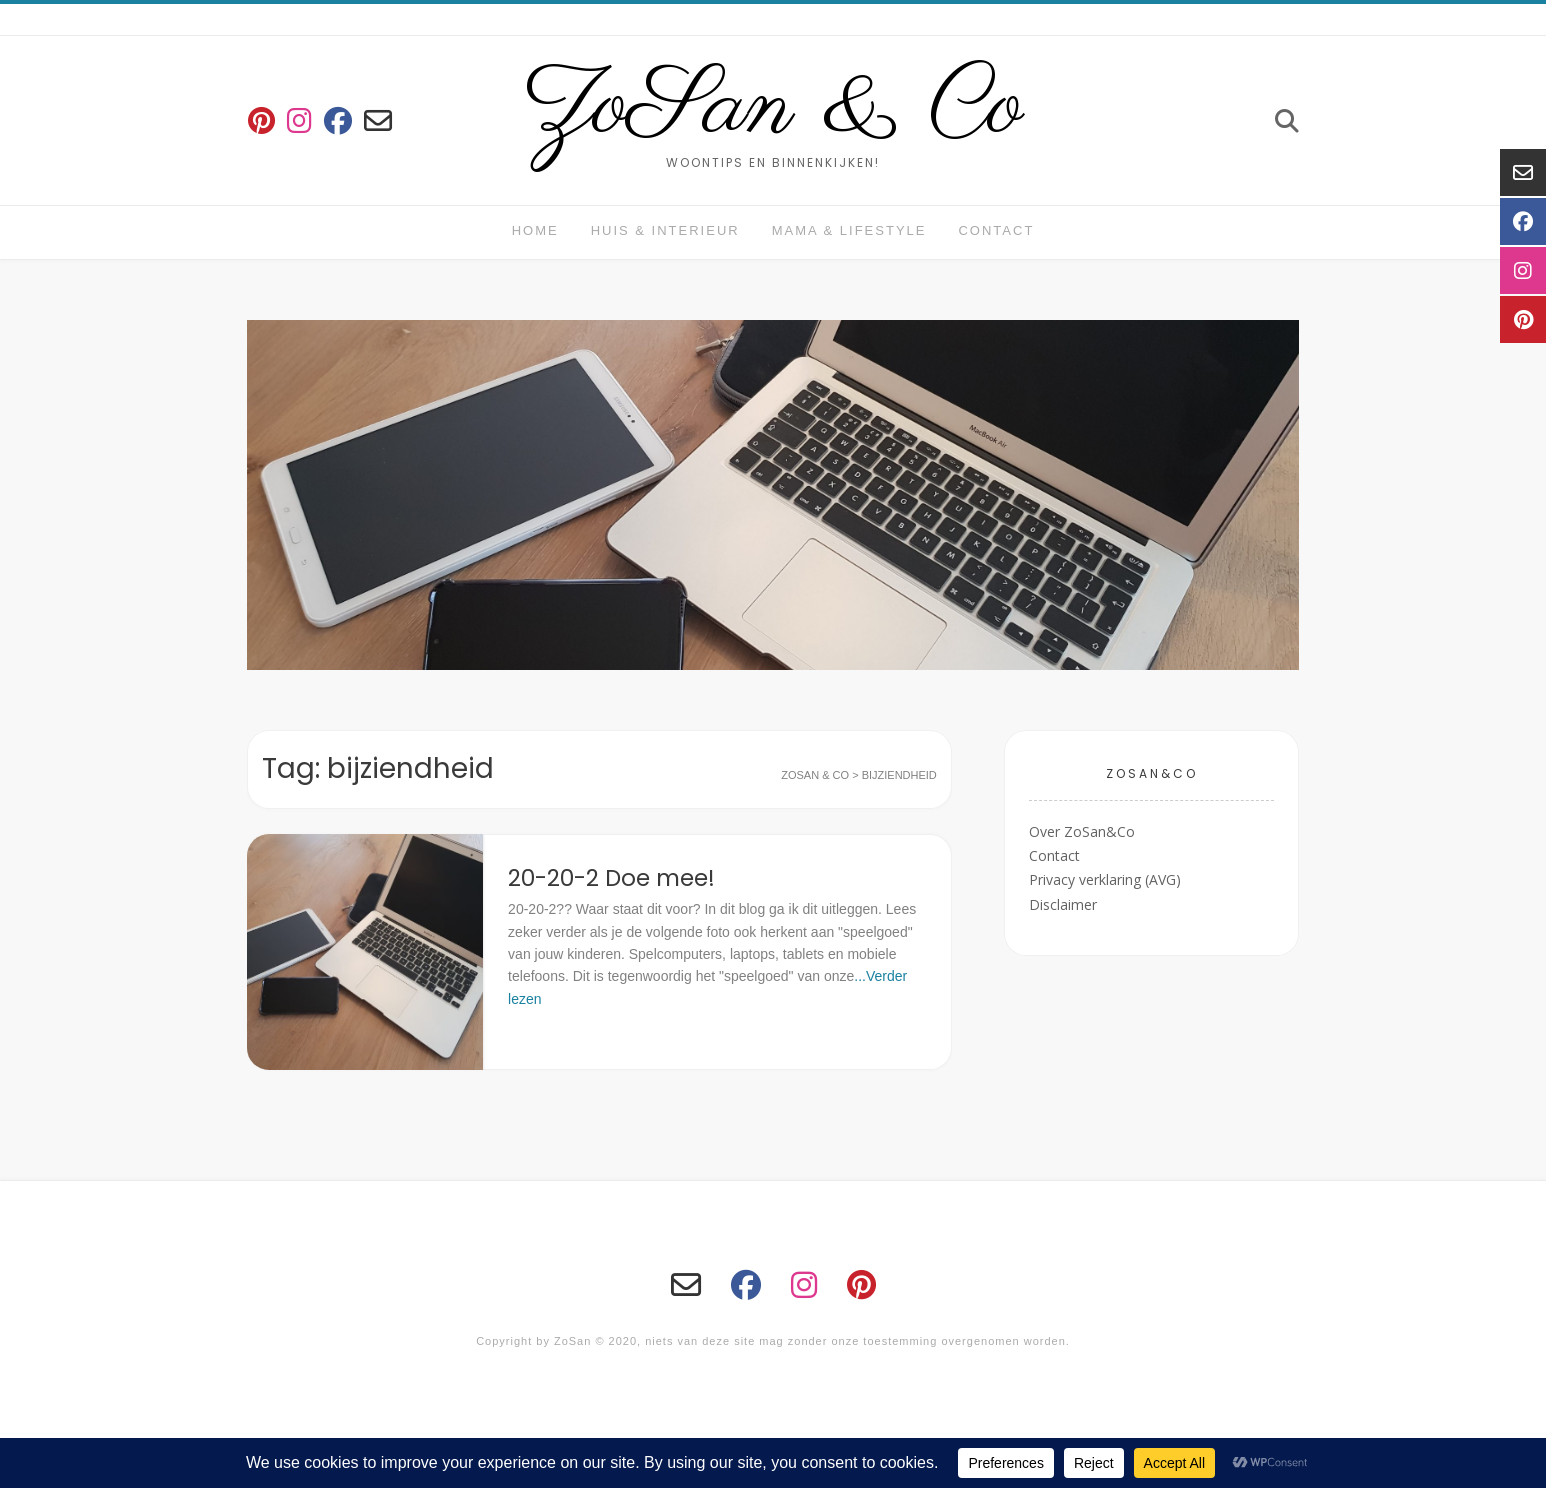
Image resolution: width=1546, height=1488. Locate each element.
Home (535, 230)
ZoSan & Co (773, 108)
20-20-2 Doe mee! (611, 878)
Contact (996, 230)
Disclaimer (1063, 904)
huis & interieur (665, 230)
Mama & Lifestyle (849, 230)
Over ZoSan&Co (1082, 831)
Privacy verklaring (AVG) (1105, 879)
